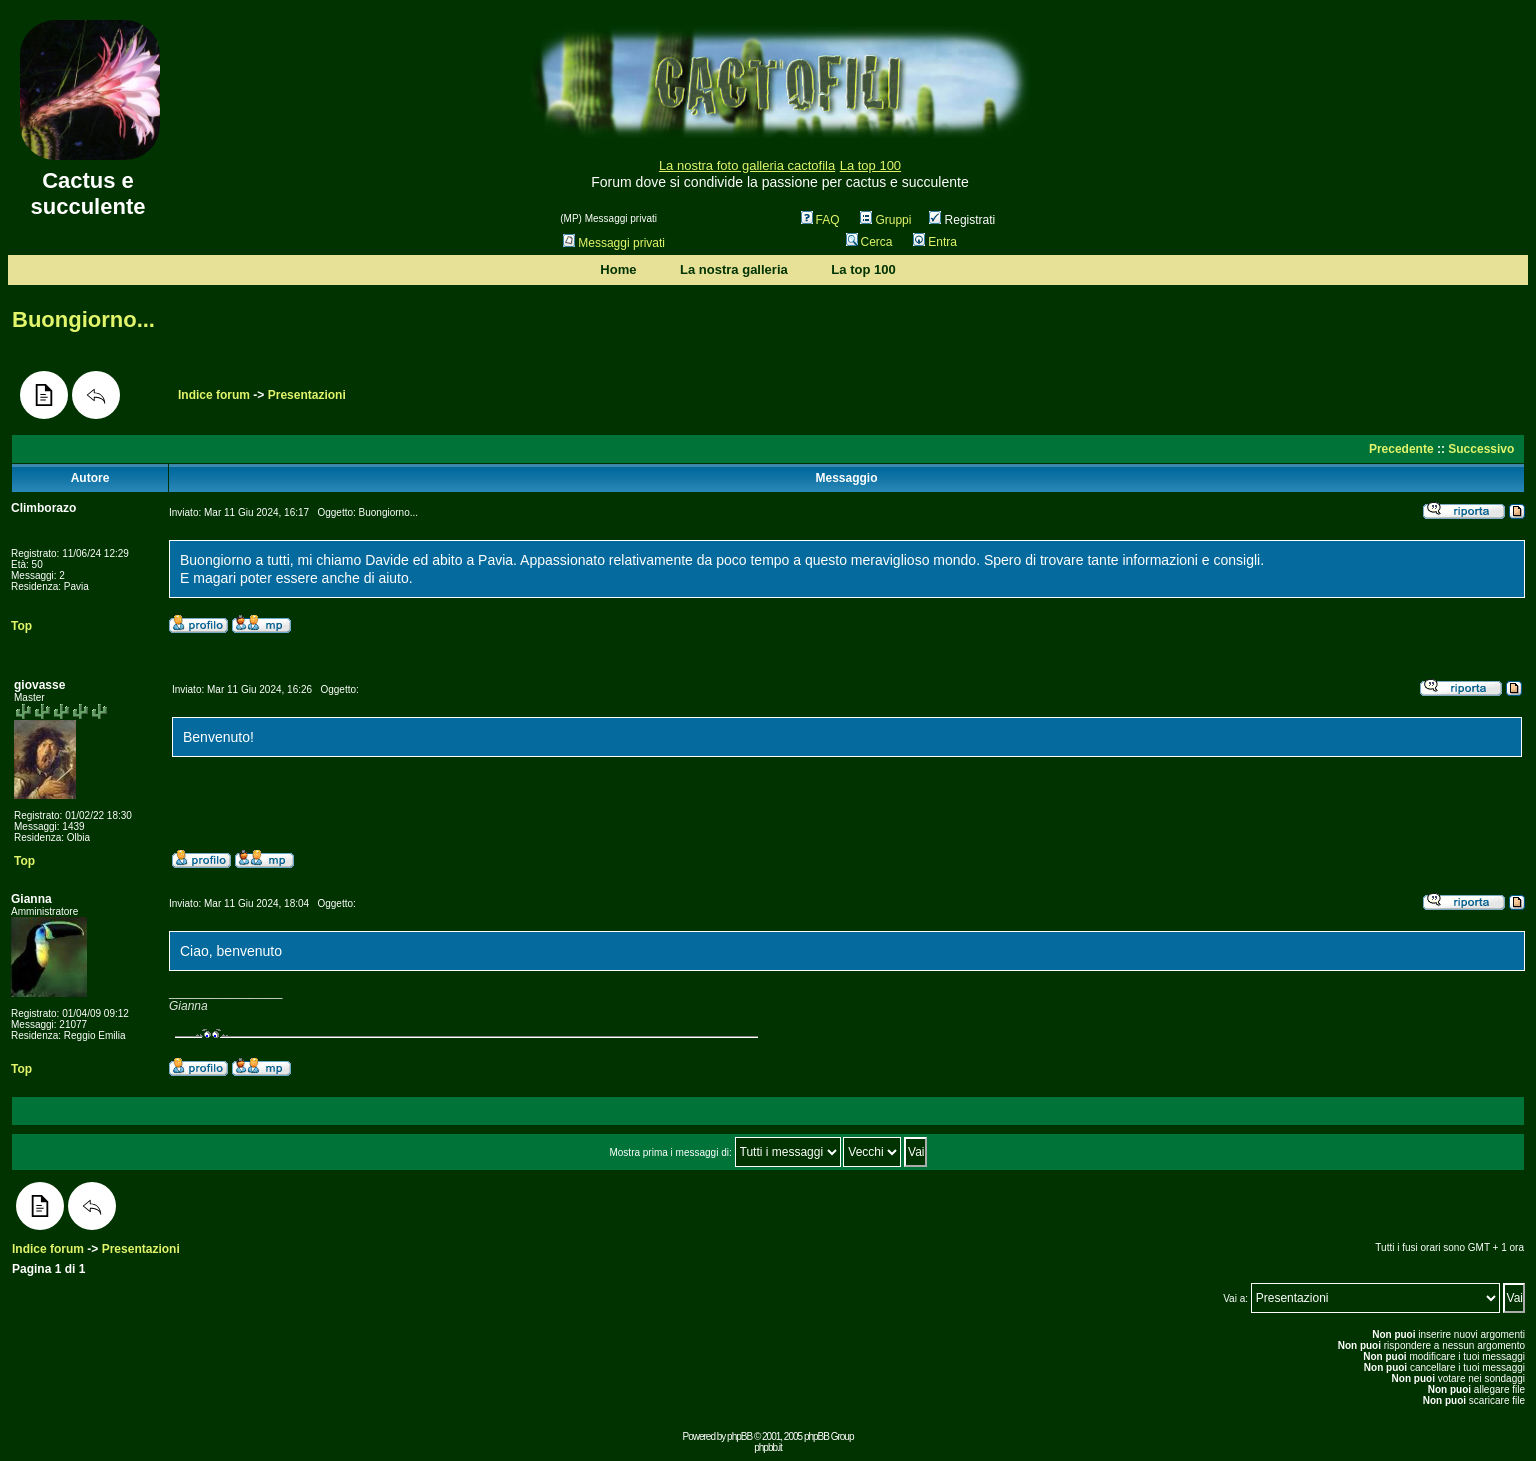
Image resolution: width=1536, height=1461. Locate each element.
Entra (935, 242)
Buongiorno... (83, 319)
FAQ (820, 220)
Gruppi (885, 220)
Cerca (869, 242)
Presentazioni (307, 395)
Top (21, 626)
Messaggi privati (614, 243)
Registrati (962, 220)
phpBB (739, 1436)
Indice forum (214, 395)
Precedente (1401, 449)
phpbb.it (768, 1447)
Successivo (1481, 449)
